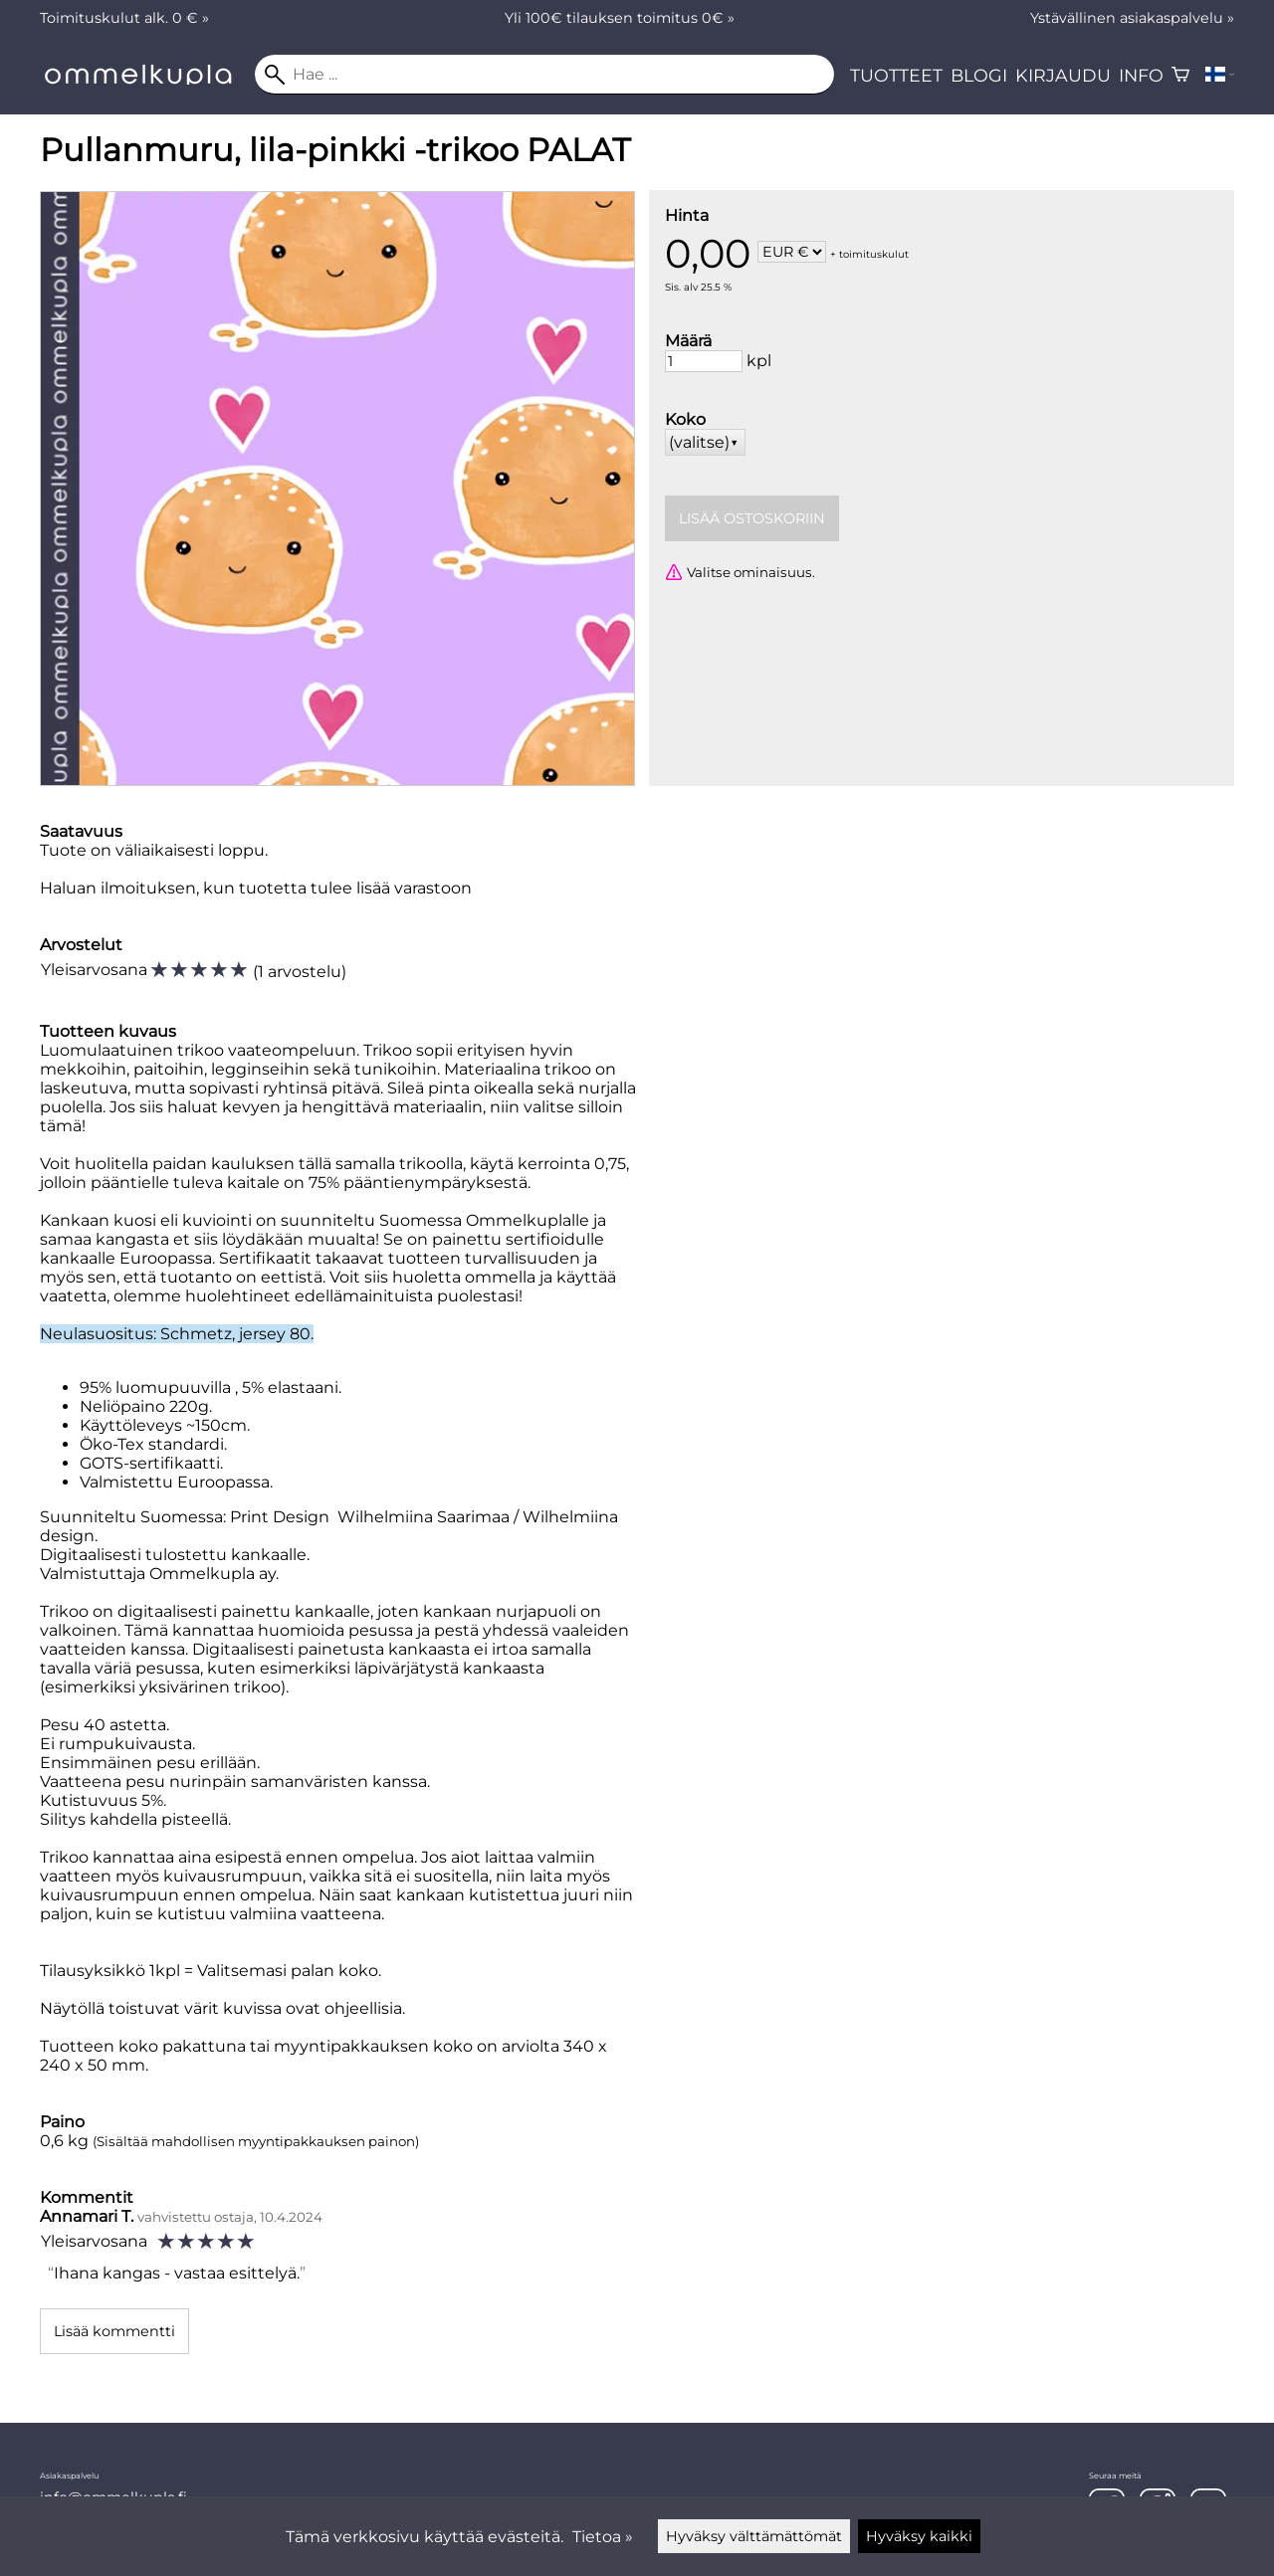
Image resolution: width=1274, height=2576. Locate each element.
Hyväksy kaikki (919, 2536)
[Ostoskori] (1180, 75)
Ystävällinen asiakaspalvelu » (1132, 18)
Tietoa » (602, 2536)
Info (1141, 75)
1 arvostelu (299, 971)
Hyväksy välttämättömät (754, 2536)
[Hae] (544, 75)
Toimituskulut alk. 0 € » (124, 18)
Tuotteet (896, 75)
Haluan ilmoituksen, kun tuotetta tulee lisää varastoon (256, 888)
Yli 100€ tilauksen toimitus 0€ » (620, 18)
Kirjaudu (1063, 75)
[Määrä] (704, 361)
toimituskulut (874, 253)
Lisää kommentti (114, 2331)
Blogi (979, 75)
